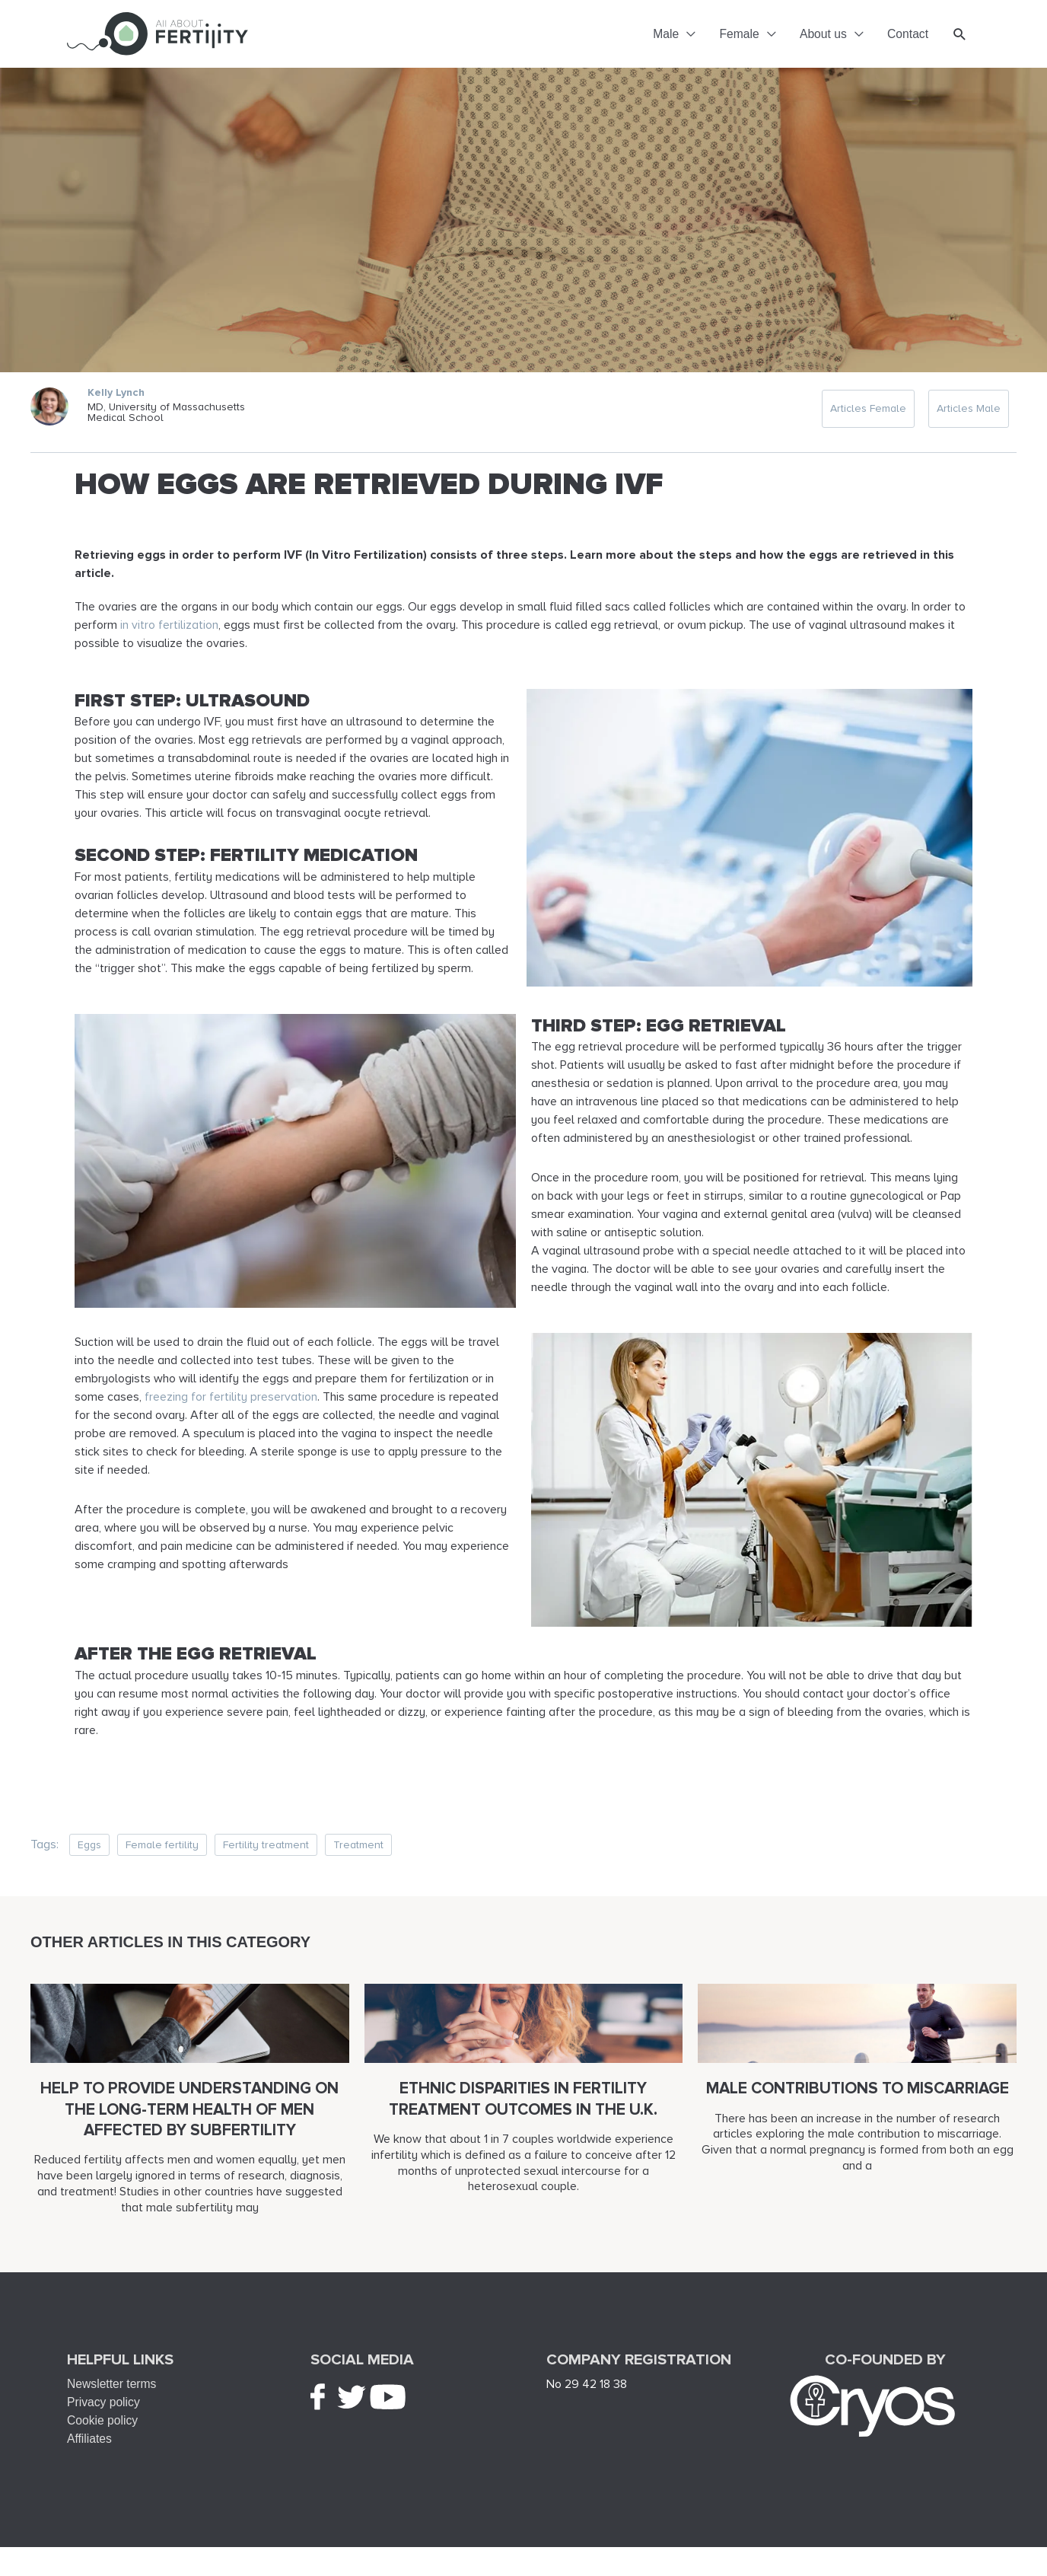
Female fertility (162, 1855)
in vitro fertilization (169, 635)
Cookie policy (103, 2431)
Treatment (358, 1855)
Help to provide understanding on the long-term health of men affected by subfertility (189, 2120)
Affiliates (90, 2449)
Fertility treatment (266, 1855)
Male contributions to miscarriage (857, 2099)
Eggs (89, 1855)
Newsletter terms (112, 2394)
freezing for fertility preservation (231, 1407)
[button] (960, 39)
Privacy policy (104, 2412)
